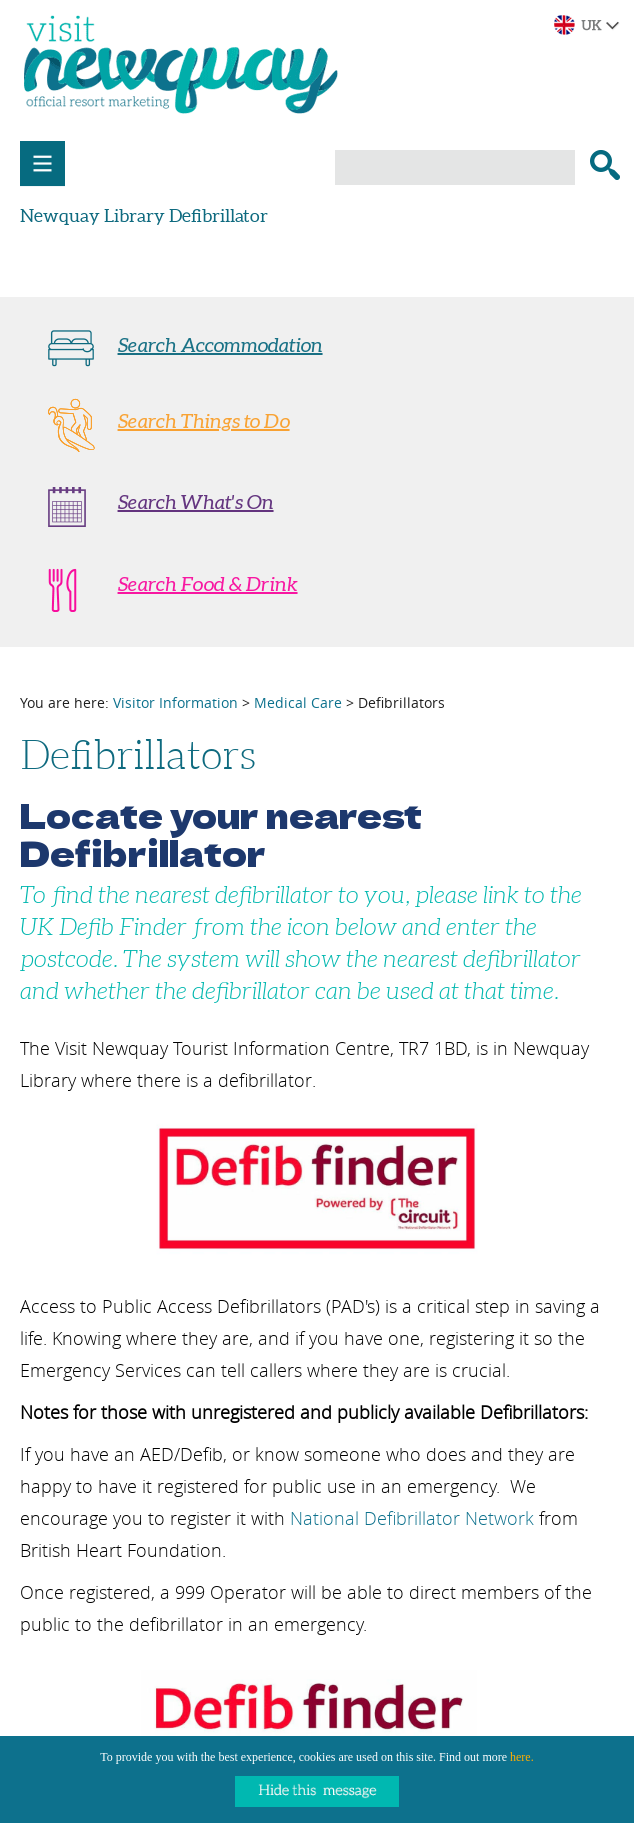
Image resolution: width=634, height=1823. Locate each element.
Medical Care (298, 702)
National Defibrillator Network (412, 1518)
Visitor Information (175, 702)
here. (522, 1757)
